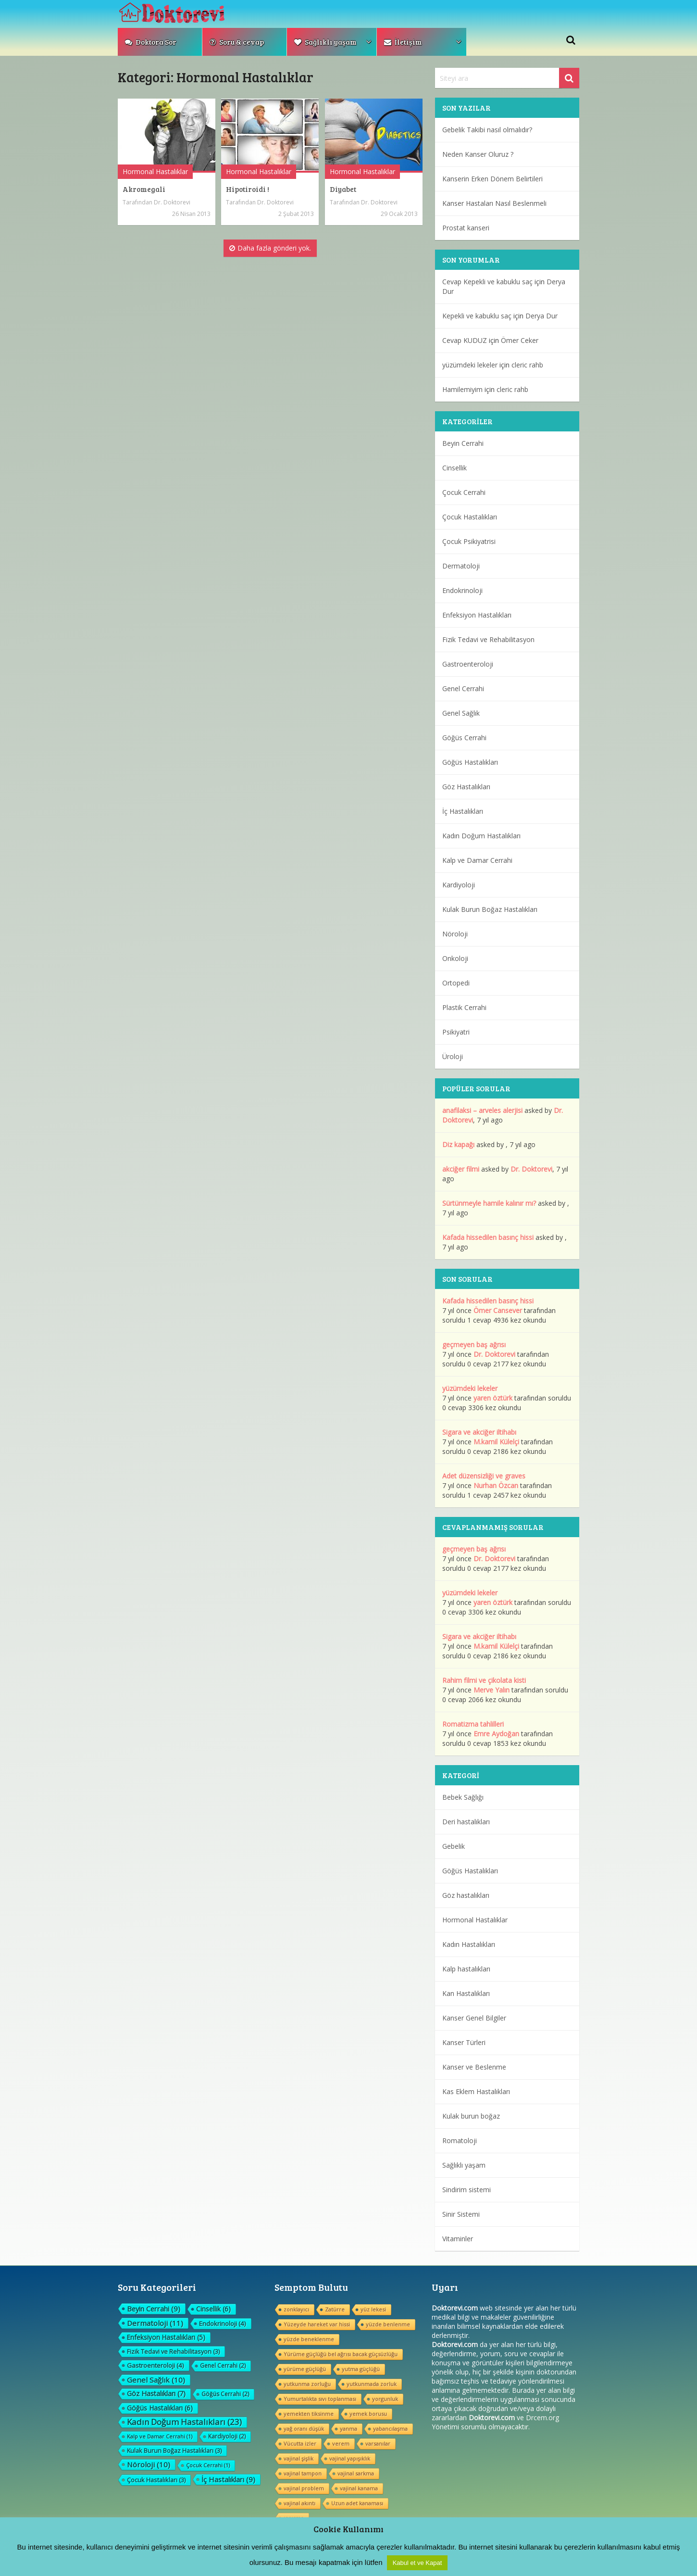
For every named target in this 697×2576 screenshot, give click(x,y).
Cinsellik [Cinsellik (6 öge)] (213, 2308)
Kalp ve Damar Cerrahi (477, 860)
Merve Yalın (491, 1689)
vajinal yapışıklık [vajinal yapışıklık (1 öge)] (349, 2458)
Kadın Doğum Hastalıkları (481, 835)
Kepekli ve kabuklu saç (476, 315)
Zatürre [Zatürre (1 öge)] (335, 2309)
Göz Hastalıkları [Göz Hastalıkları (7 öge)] (156, 2393)
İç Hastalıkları (462, 811)
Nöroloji (455, 933)
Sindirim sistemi (466, 2189)
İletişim (403, 42)
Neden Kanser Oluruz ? (477, 154)
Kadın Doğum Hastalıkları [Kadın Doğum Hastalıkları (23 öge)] (184, 2422)
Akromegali (144, 189)
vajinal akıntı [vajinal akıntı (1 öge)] (299, 2503)
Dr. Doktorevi (172, 202)
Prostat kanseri (465, 227)
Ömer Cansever (497, 1310)
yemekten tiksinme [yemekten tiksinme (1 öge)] (309, 2413)
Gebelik (453, 1846)
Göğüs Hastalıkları (470, 762)
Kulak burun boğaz (471, 2116)
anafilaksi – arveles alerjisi (482, 1110)
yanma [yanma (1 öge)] (348, 2428)
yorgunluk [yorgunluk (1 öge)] (385, 2398)
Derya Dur (541, 315)
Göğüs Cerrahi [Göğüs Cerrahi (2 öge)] (225, 2394)
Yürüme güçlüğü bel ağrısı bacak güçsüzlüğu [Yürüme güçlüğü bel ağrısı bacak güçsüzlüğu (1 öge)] (341, 2354)
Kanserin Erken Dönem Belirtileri (492, 178)
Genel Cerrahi (463, 688)
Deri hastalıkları (466, 1821)
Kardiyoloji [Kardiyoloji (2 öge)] (227, 2436)
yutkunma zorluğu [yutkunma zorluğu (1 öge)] (307, 2383)
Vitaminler (457, 2238)
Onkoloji (455, 958)
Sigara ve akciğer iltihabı (479, 1432)
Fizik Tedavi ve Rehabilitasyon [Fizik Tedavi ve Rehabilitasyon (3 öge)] (173, 2351)
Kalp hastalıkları (466, 1968)
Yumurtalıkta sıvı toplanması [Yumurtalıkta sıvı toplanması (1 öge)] (320, 2398)
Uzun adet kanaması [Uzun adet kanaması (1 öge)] (357, 2503)
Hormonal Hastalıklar (155, 171)
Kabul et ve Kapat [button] (417, 2562)
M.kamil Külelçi (496, 1441)
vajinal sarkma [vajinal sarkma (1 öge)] (355, 2473)
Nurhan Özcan (495, 1485)
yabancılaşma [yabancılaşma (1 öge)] (390, 2428)
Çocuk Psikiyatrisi (469, 541)
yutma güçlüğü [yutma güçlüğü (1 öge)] (361, 2369)
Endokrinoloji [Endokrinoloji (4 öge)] (222, 2323)
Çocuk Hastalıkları (469, 516)
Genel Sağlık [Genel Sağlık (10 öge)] (156, 2380)
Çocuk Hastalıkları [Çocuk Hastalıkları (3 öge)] (156, 2479)
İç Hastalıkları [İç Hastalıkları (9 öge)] (228, 2479)
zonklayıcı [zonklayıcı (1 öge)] (296, 2309)
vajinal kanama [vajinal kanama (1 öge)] (359, 2488)
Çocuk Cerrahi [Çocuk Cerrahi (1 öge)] (208, 2465)
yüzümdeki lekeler (470, 364)
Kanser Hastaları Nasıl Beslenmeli (494, 203)
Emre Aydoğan (496, 1733)
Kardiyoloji (458, 884)
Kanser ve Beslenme (474, 2066)
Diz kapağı (458, 1144)
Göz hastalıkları (465, 1895)
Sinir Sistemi (461, 2214)
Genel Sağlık (461, 713)
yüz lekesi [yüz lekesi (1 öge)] (373, 2309)
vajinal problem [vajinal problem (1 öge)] (304, 2488)
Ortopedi (456, 982)
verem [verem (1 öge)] (340, 2443)
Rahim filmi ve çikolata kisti (484, 1680)
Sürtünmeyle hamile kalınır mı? (489, 1203)
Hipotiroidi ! (247, 189)
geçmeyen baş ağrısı (474, 1344)
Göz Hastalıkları (466, 786)
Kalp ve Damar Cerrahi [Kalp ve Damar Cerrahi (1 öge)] (159, 2436)
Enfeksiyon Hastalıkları (476, 614)
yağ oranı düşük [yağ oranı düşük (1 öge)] (304, 2428)
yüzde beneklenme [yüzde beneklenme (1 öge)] (309, 2339)
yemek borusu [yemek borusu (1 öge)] (368, 2413)
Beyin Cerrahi (463, 443)
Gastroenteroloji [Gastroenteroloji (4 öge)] (155, 2365)
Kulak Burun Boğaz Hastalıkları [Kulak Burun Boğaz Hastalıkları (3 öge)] (174, 2450)
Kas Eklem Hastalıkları (476, 2091)
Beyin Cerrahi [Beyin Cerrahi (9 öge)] (153, 2308)
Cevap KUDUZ (464, 340)
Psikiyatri (456, 1031)
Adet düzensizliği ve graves (483, 1475)
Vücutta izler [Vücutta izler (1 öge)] (300, 2443)
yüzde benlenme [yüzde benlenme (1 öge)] (388, 2324)
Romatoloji (459, 2140)
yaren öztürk (492, 1397)
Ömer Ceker (519, 340)
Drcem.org (542, 2417)
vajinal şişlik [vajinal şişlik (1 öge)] (298, 2458)
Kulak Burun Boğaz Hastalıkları (489, 909)
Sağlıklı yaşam (325, 42)
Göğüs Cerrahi (464, 737)
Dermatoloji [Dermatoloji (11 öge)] (155, 2323)
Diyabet (343, 189)
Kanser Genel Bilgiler (474, 2017)
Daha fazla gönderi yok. (270, 248)
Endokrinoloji (462, 590)
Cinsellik (454, 467)
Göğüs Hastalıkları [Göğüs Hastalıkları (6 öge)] (160, 2407)
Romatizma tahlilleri (473, 1724)
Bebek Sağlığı (463, 1797)
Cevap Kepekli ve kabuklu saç (487, 281)
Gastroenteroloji (467, 664)
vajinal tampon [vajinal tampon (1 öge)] (303, 2473)
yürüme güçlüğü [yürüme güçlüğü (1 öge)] (305, 2369)
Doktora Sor (150, 42)
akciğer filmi (460, 1169)
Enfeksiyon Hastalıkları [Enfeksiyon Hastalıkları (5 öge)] (166, 2337)
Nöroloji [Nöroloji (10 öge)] (148, 2464)
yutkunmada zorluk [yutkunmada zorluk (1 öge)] (372, 2383)
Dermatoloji (461, 565)
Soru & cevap (237, 42)
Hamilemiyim (462, 389)
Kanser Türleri (463, 2042)
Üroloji (452, 1056)
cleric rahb (527, 364)
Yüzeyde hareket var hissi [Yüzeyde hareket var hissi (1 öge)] (317, 2324)
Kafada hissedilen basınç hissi (488, 1237)
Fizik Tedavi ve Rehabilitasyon (488, 639)
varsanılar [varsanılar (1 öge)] (377, 2443)
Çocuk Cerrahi (463, 492)
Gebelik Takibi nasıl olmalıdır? (487, 129)
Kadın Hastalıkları (468, 1944)
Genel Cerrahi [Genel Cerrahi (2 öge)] (223, 2365)
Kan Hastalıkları (466, 1993)
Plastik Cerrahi (464, 1007)
